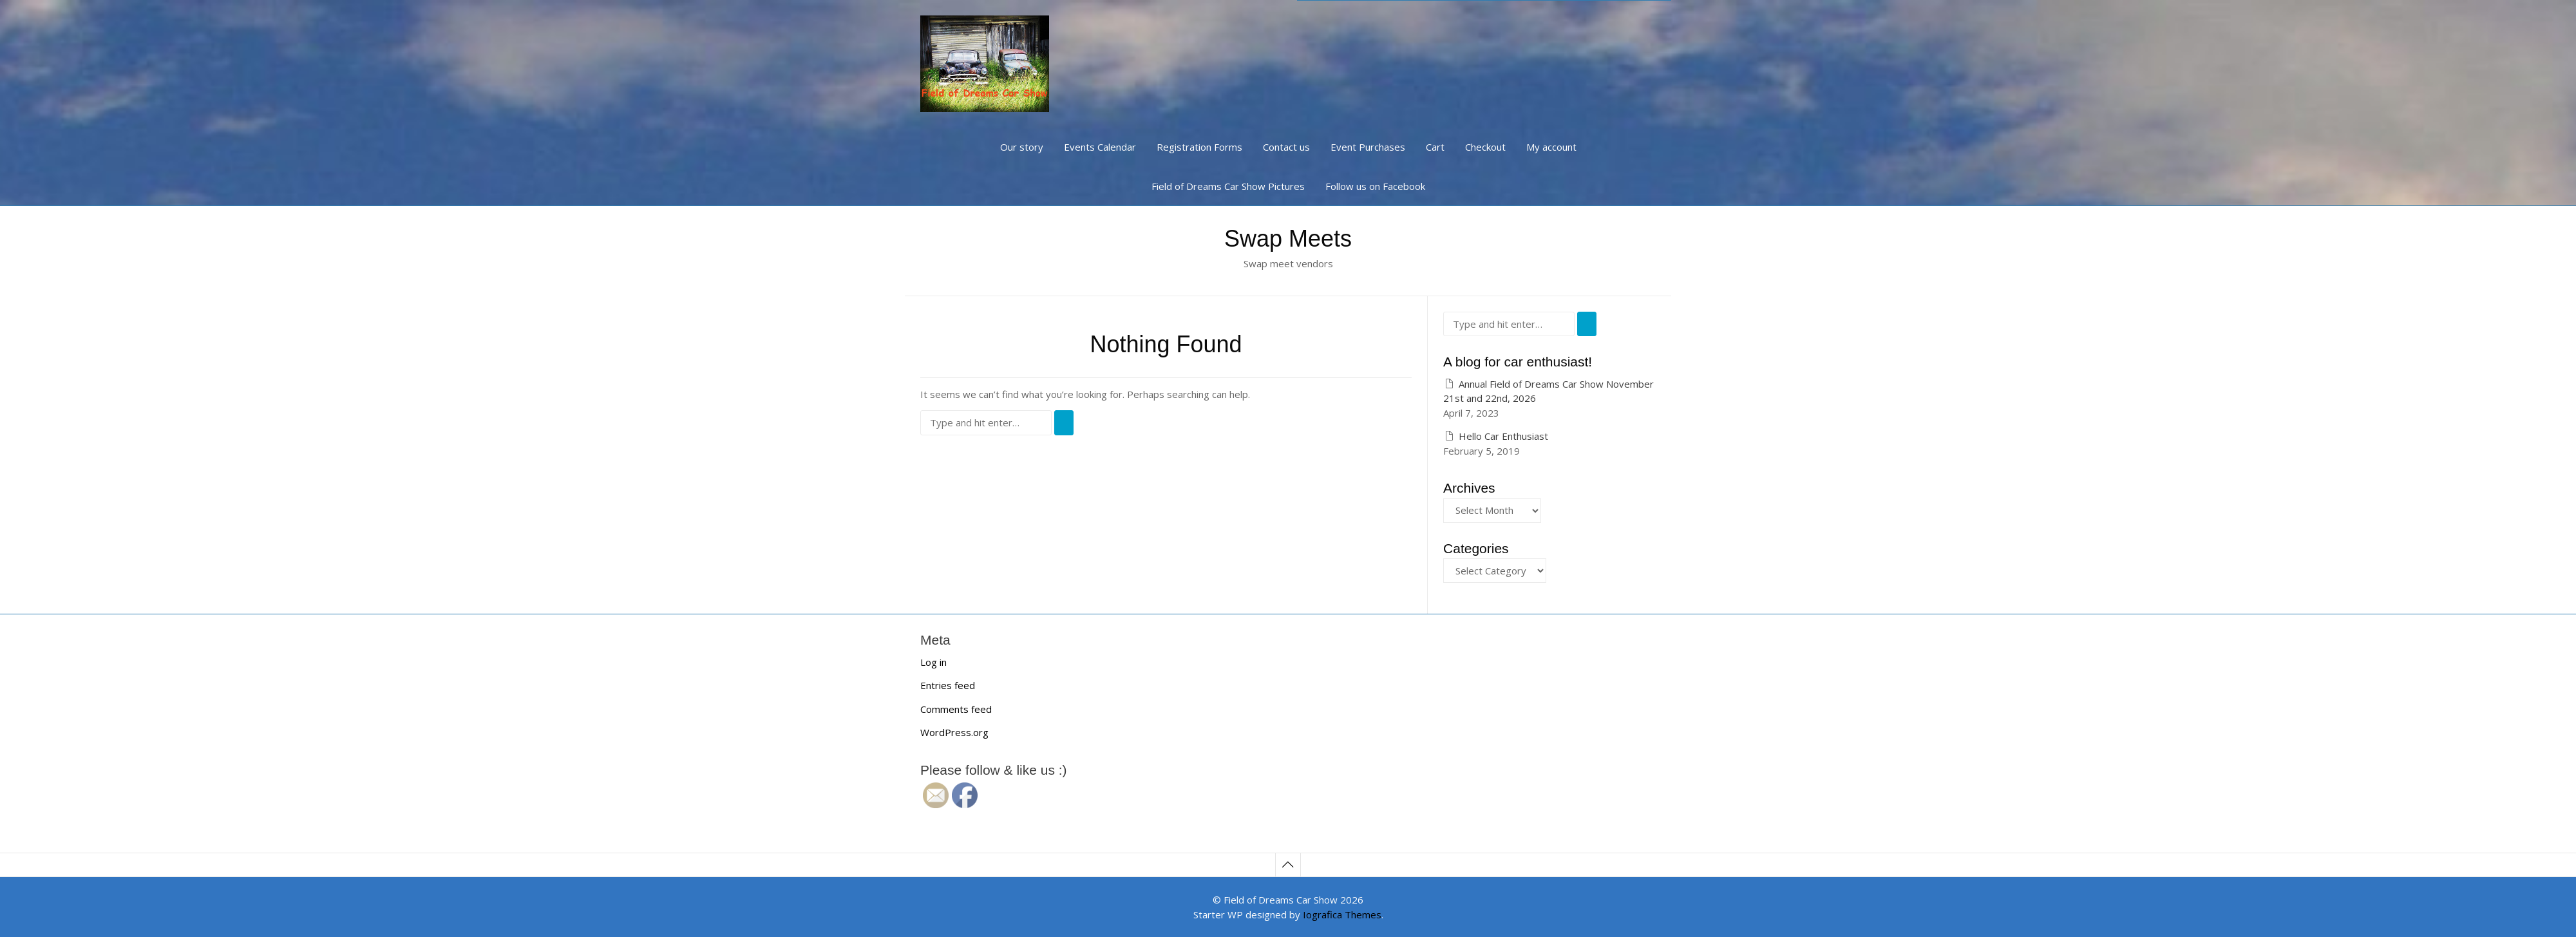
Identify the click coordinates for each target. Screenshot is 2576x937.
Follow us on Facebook (1375, 186)
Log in (933, 662)
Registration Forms (1199, 146)
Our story (1021, 146)
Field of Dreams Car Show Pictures (1228, 186)
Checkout (1485, 146)
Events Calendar (1100, 146)
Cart (1435, 146)
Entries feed (947, 685)
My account (1551, 146)
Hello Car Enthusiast (1503, 436)
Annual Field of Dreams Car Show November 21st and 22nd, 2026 (1548, 391)
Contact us (1286, 146)
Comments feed (956, 709)
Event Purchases (1368, 146)
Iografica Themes (1342, 914)
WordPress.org (954, 732)
